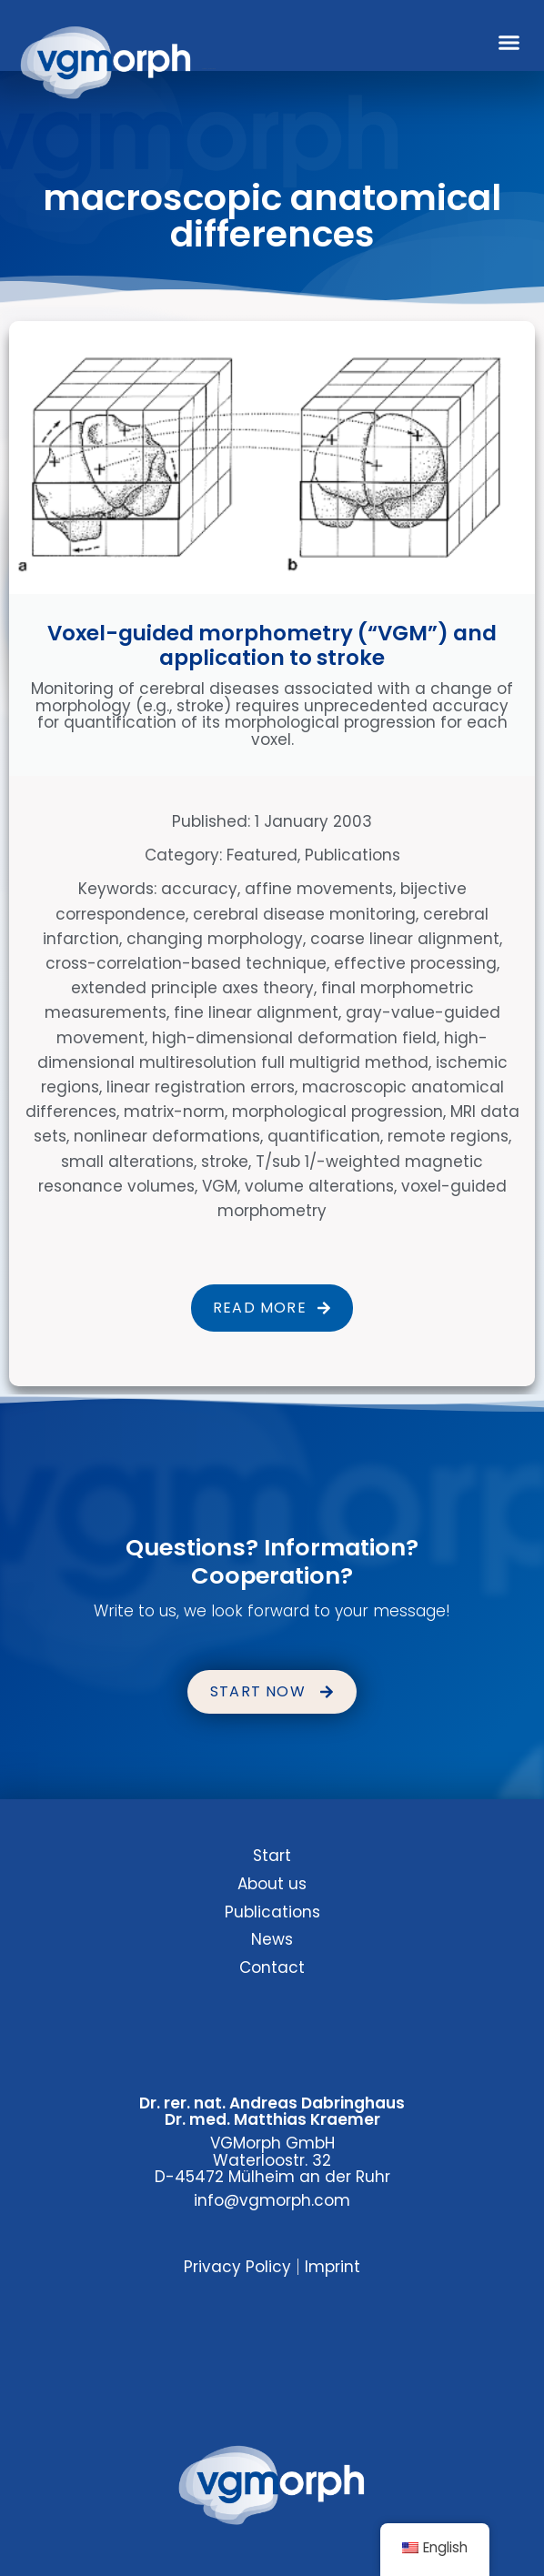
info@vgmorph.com (272, 2200)
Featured (262, 855)
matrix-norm (174, 1111)
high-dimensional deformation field (294, 1038)
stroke (224, 1161)
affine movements (319, 889)
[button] (509, 42)
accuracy (199, 889)
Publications (352, 855)
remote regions (448, 1136)
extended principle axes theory (192, 988)
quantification (323, 1136)
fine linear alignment (256, 1012)
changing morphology (214, 939)
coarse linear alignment (404, 939)
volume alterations (319, 1186)
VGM (219, 1186)
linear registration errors (200, 1087)
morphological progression (337, 1111)
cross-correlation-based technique (186, 963)
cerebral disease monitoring (304, 914)
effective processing (415, 963)
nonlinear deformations (167, 1136)
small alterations (127, 1161)
